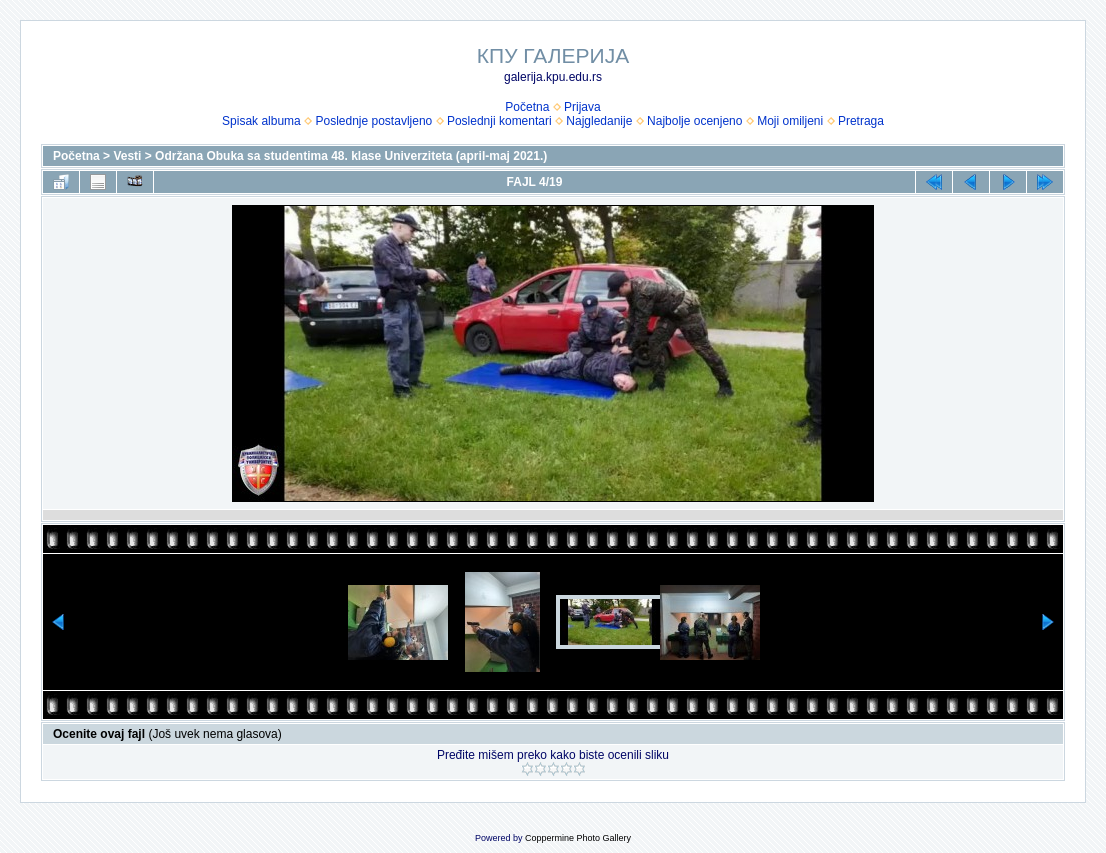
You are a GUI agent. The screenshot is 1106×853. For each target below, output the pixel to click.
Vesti (127, 156)
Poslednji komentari (499, 121)
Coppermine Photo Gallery (578, 838)
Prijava (582, 107)
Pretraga (861, 121)
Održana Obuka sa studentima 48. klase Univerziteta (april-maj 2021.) (351, 156)
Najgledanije (599, 121)
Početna (527, 107)
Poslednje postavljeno (373, 121)
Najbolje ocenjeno (694, 121)
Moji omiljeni (790, 121)
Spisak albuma (261, 121)
